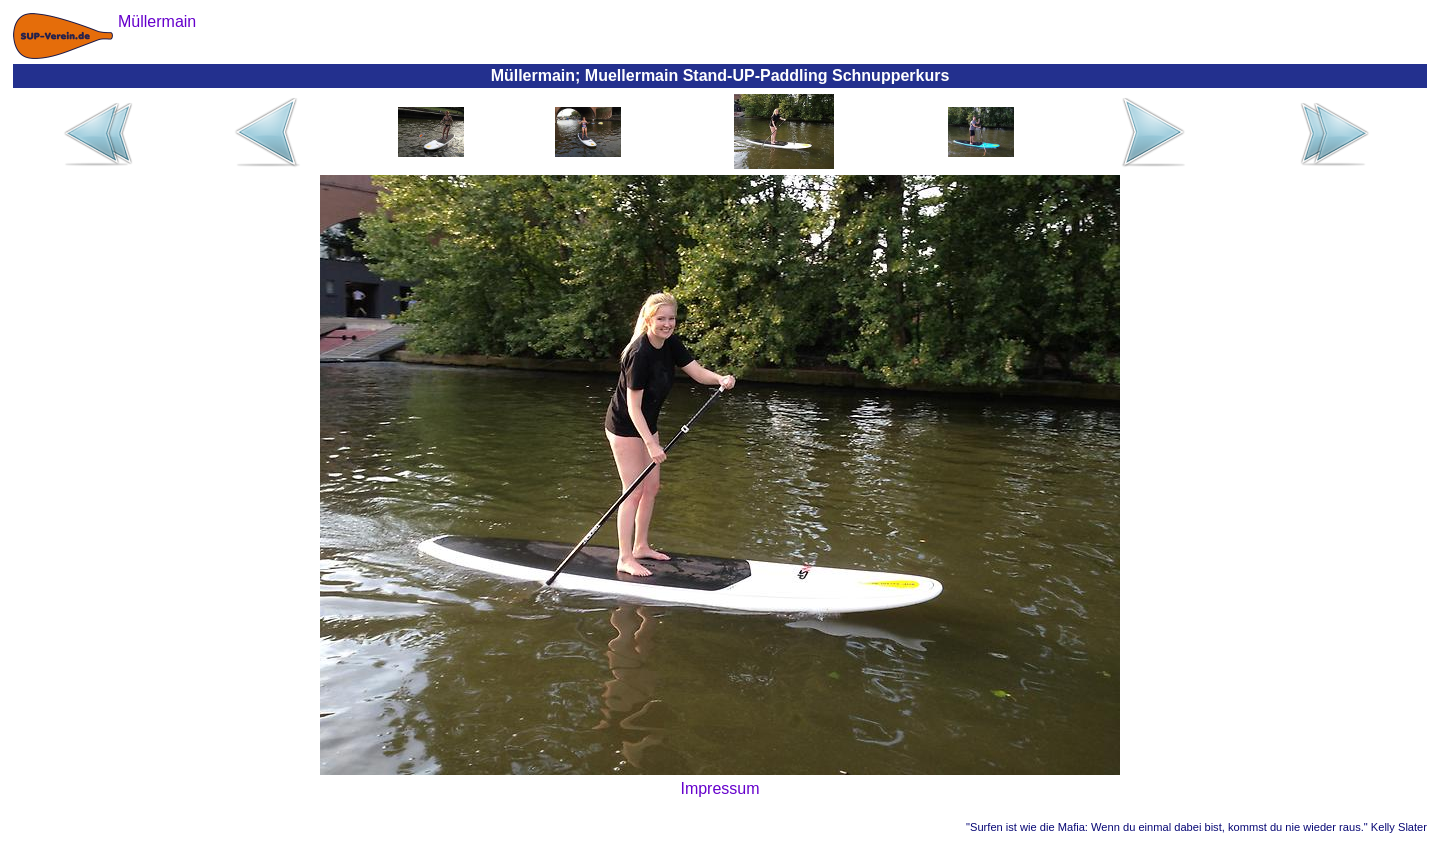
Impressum (719, 788)
